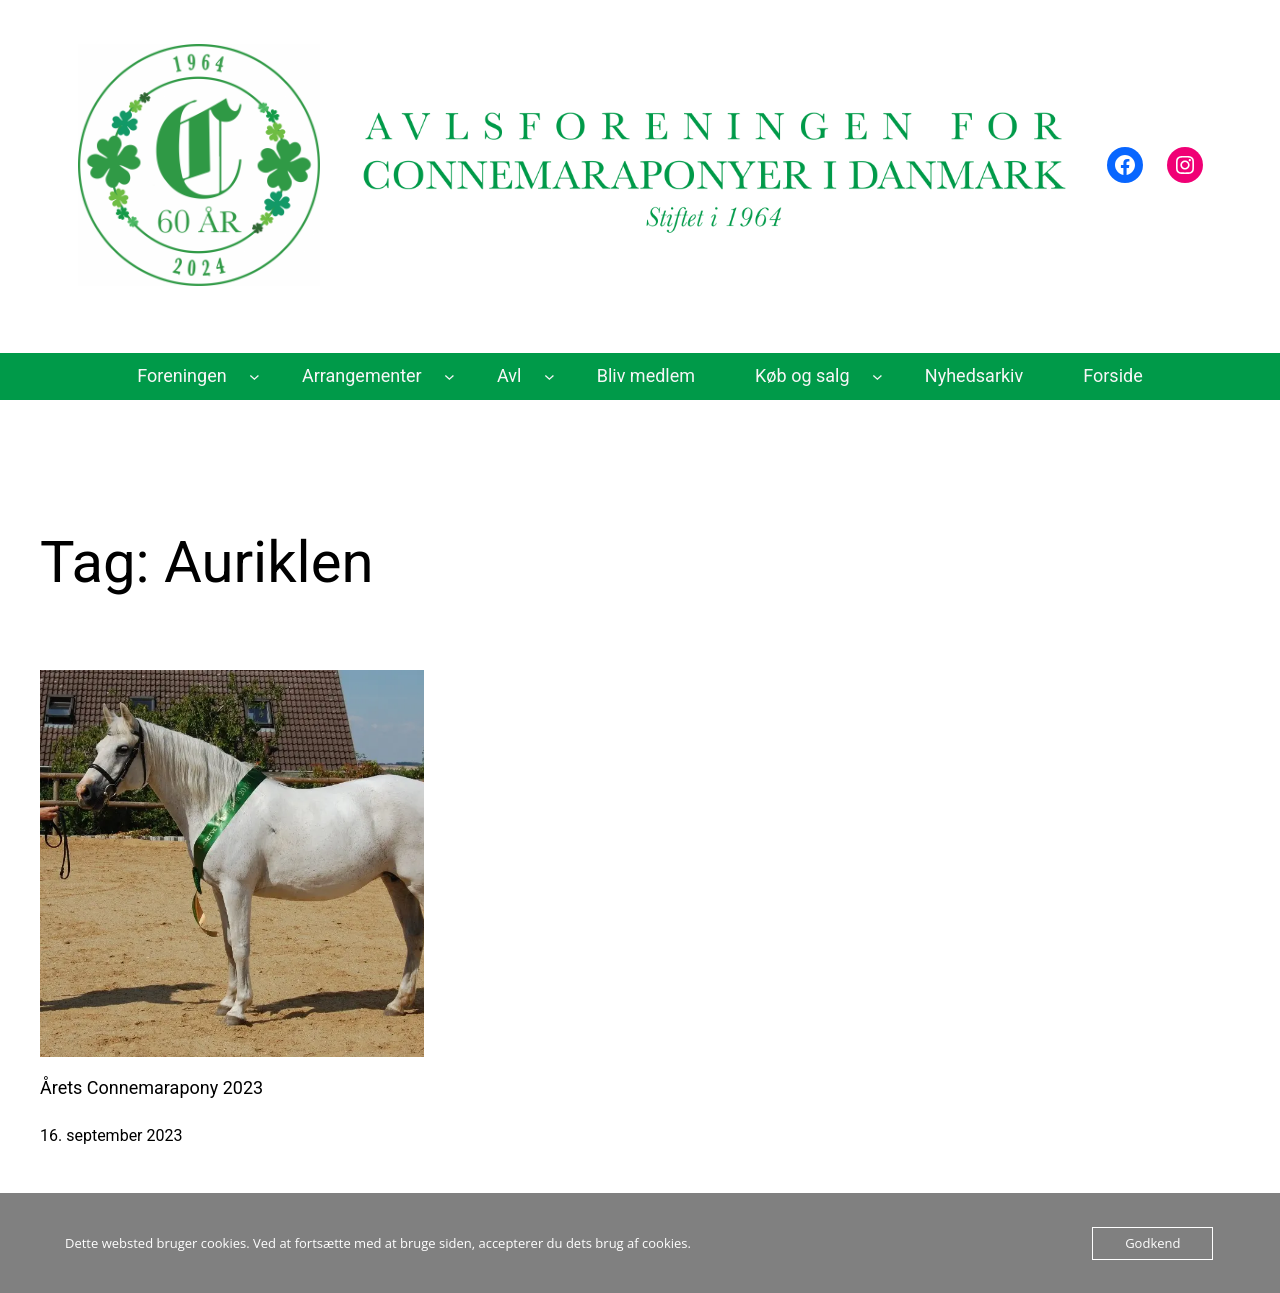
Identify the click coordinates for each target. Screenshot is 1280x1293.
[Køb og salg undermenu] (877, 376)
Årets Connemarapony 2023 (151, 1087)
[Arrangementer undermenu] (449, 376)
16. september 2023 (111, 1135)
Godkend (1152, 1243)
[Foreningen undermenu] (254, 376)
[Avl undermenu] (549, 376)
